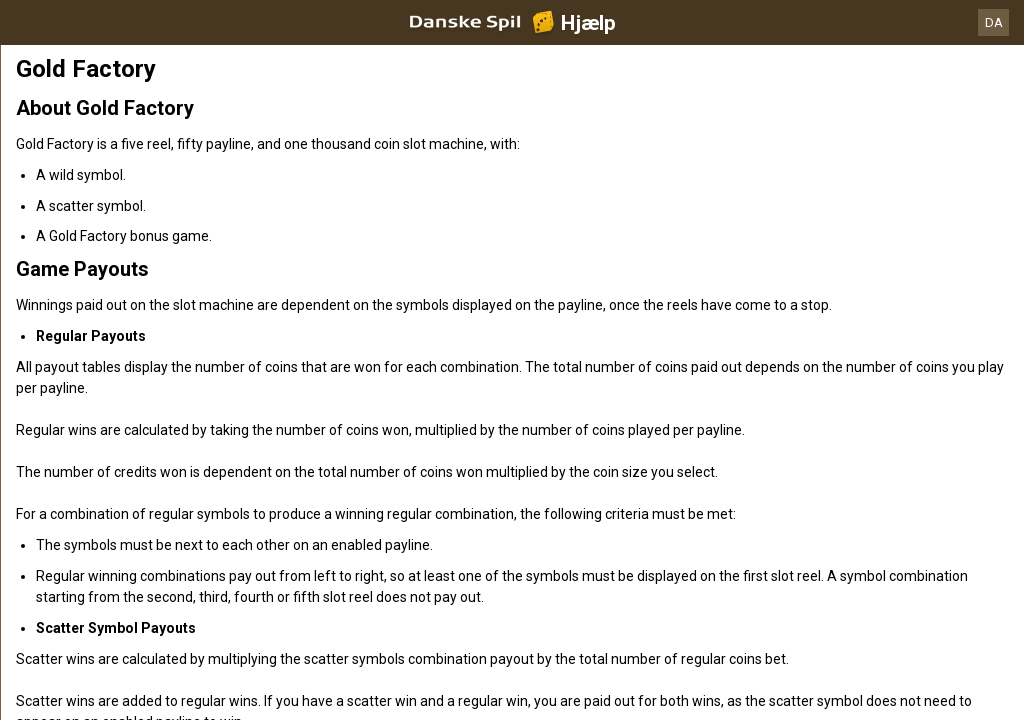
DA (994, 22)
